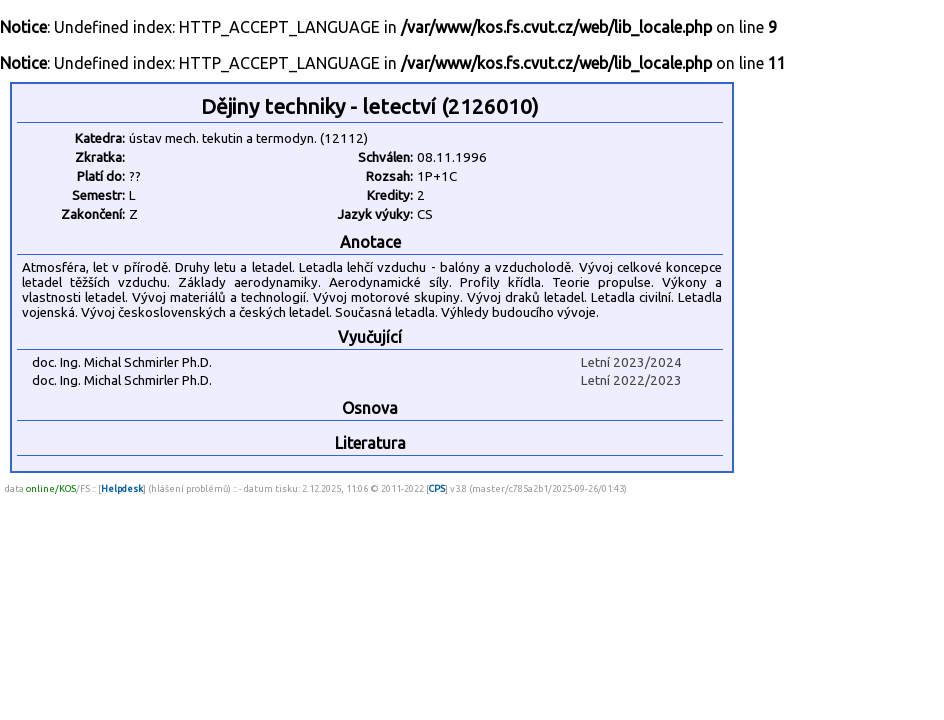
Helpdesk (122, 488)
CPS (437, 488)
